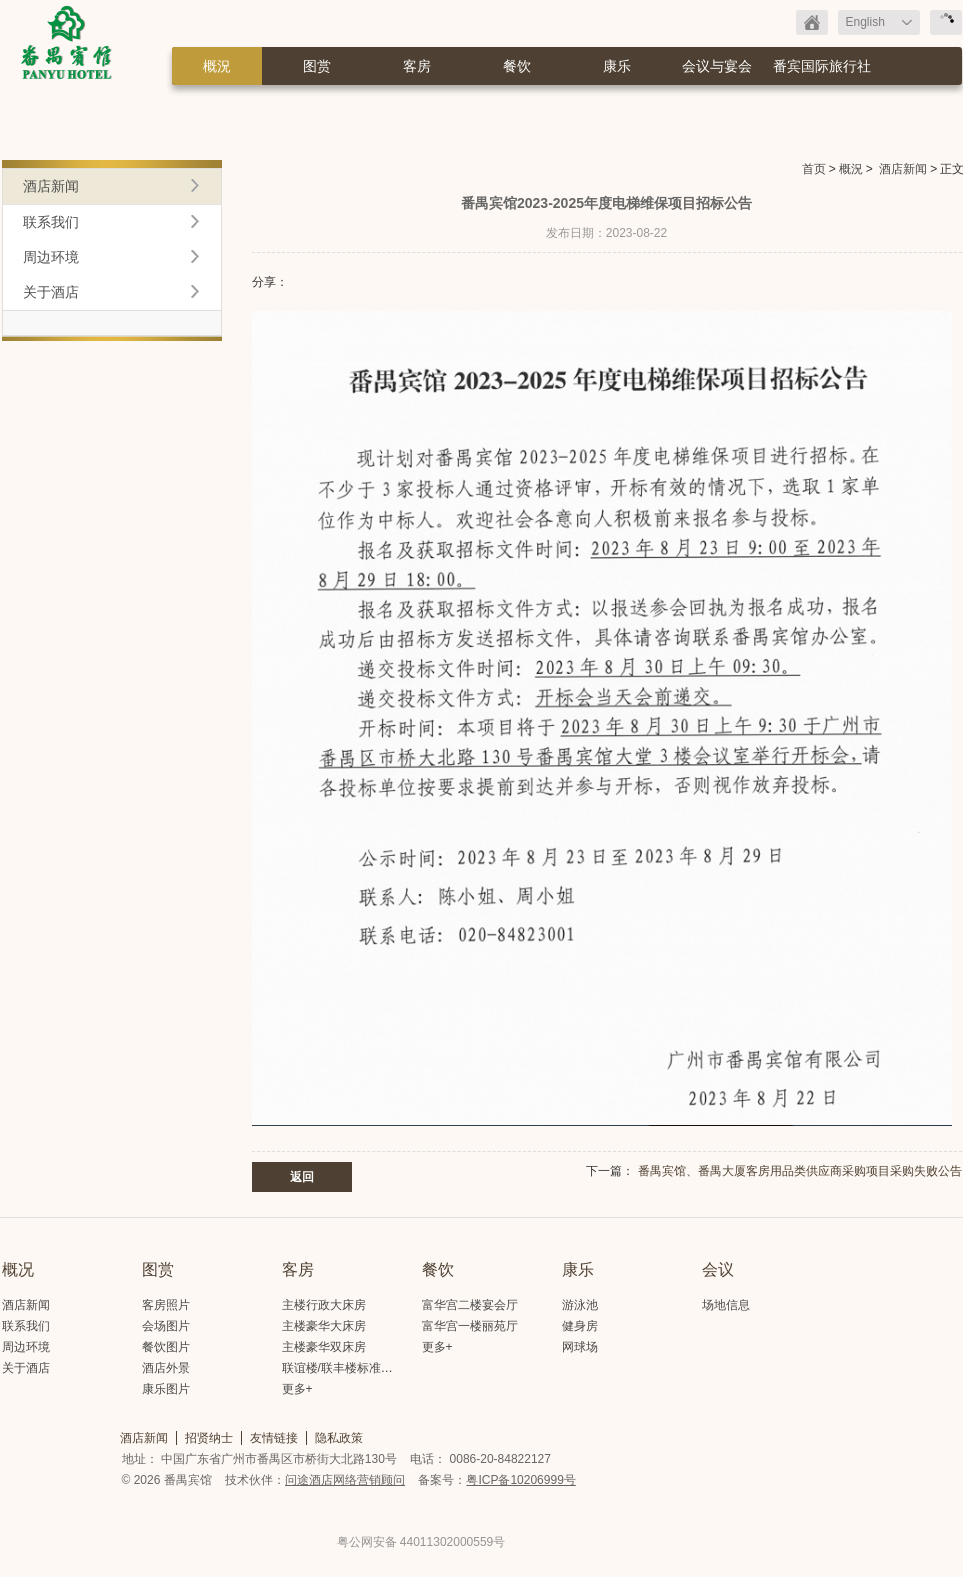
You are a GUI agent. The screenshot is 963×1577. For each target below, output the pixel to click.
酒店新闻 (903, 169)
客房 (417, 66)
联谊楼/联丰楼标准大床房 (349, 1368)
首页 (814, 169)
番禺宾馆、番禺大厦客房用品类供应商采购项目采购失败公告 (800, 1171)
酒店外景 (166, 1368)
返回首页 (812, 22)
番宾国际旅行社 (822, 66)
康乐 (617, 66)
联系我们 (51, 222)
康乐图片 (166, 1389)
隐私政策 (339, 1438)
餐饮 (517, 66)
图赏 (317, 66)
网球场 (580, 1347)
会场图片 (166, 1326)
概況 (217, 66)
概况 (18, 1269)
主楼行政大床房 (324, 1305)
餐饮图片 (166, 1347)
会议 (718, 1269)
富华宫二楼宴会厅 (470, 1305)
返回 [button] (302, 1177)
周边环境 (51, 257)
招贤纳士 (209, 1438)
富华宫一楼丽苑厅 (470, 1326)
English (865, 22)
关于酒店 (51, 292)
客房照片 (166, 1305)
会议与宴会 (717, 66)
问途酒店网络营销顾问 (345, 1480)
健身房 (580, 1326)
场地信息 (726, 1305)
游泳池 (580, 1305)
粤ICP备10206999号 (520, 1480)
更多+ (297, 1389)
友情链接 (274, 1438)
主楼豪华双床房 (324, 1347)
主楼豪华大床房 (324, 1326)
